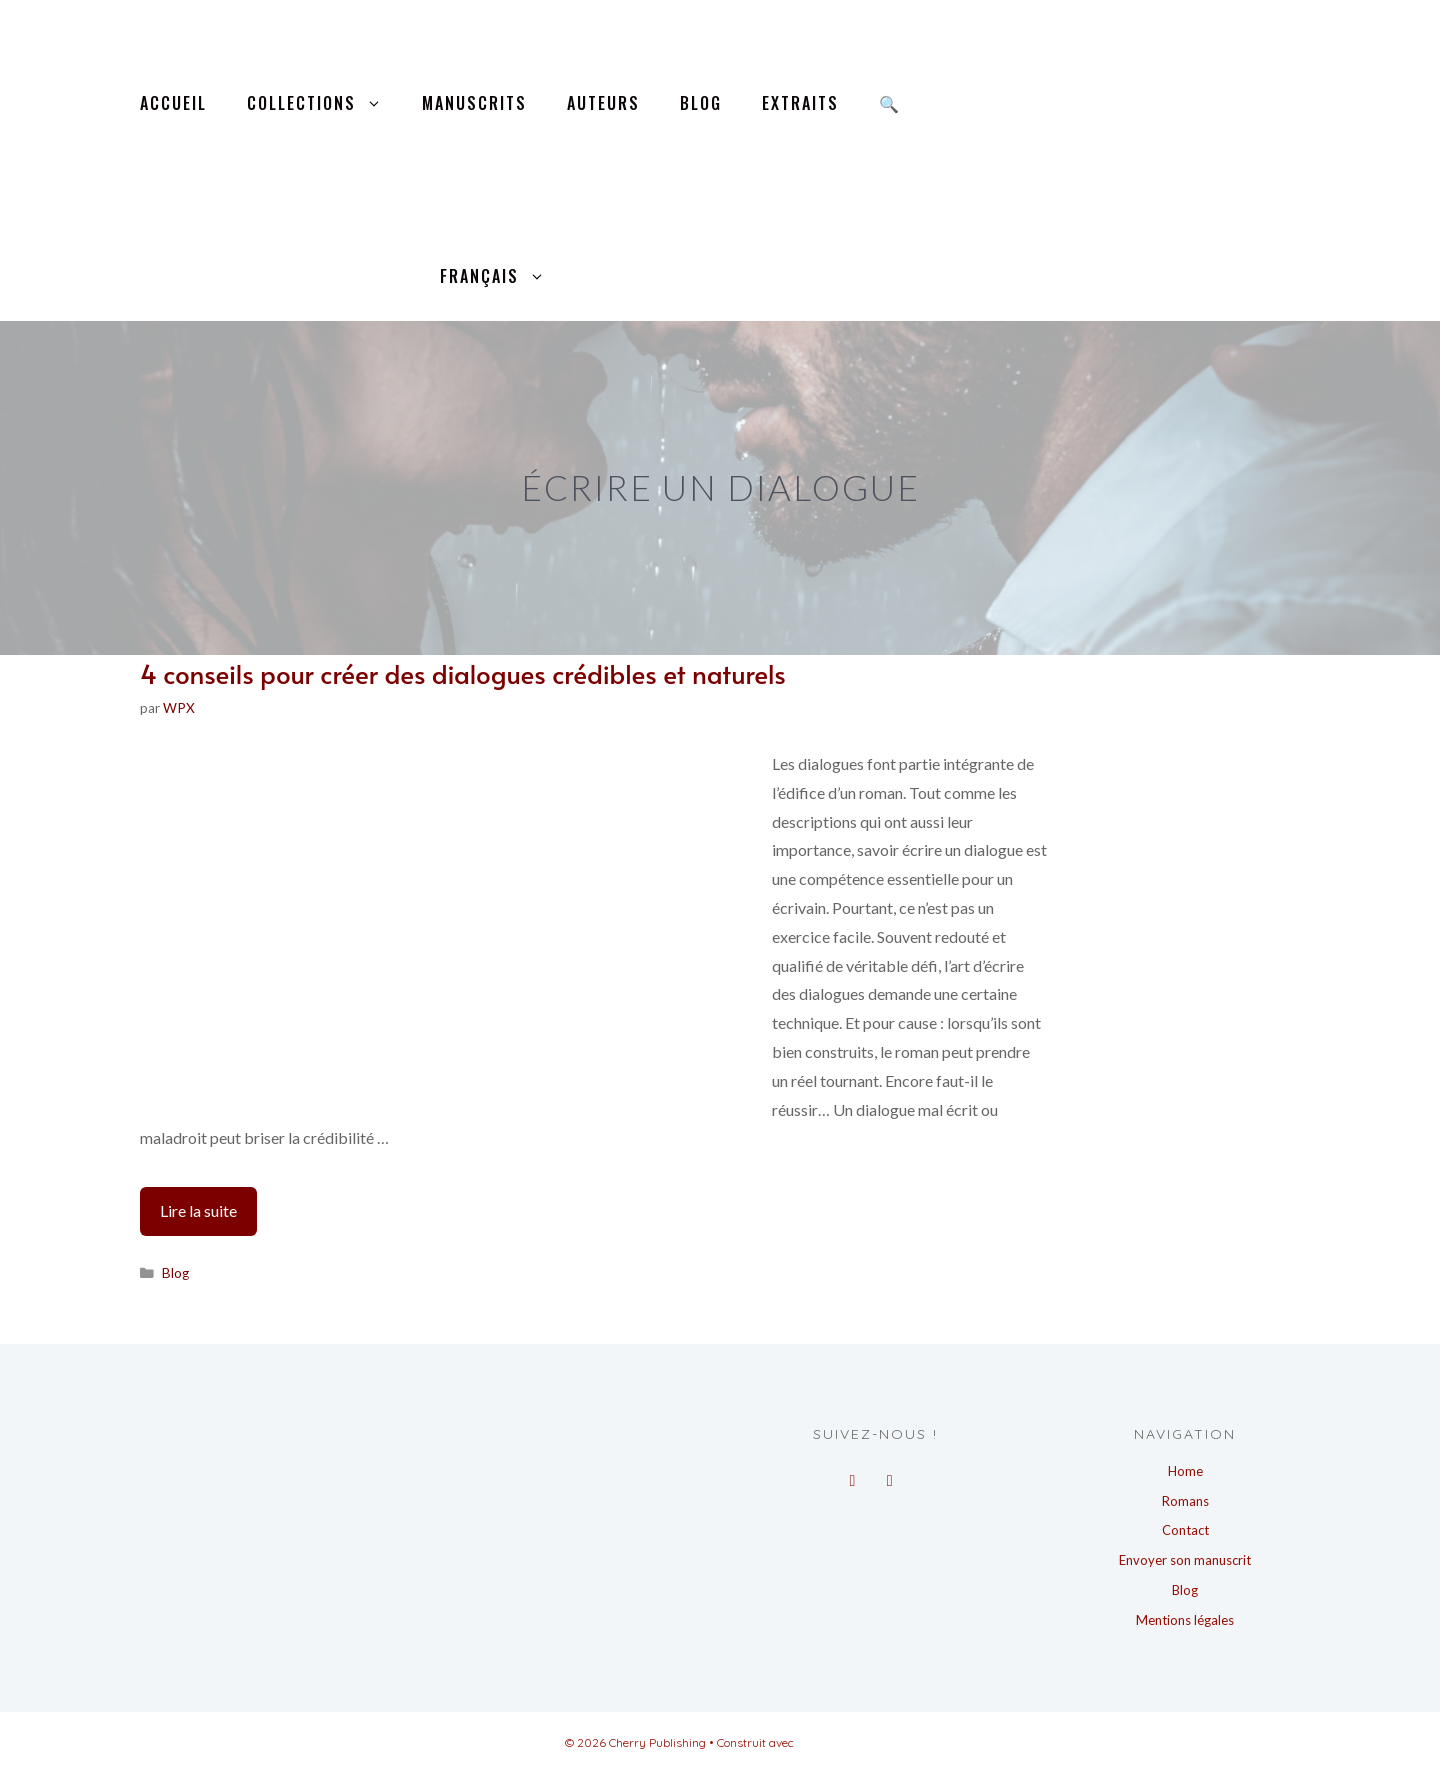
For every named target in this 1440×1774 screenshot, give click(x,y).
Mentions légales (1185, 1620)
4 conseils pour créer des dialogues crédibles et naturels (463, 673)
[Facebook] (852, 1475)
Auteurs (603, 103)
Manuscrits (474, 103)
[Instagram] (889, 1475)
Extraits (800, 103)
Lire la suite (208, 1216)
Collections (324, 103)
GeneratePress (836, 1742)
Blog (701, 103)
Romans (1185, 1501)
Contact (1185, 1530)
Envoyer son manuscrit (1185, 1560)
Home (1185, 1471)
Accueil (173, 103)
